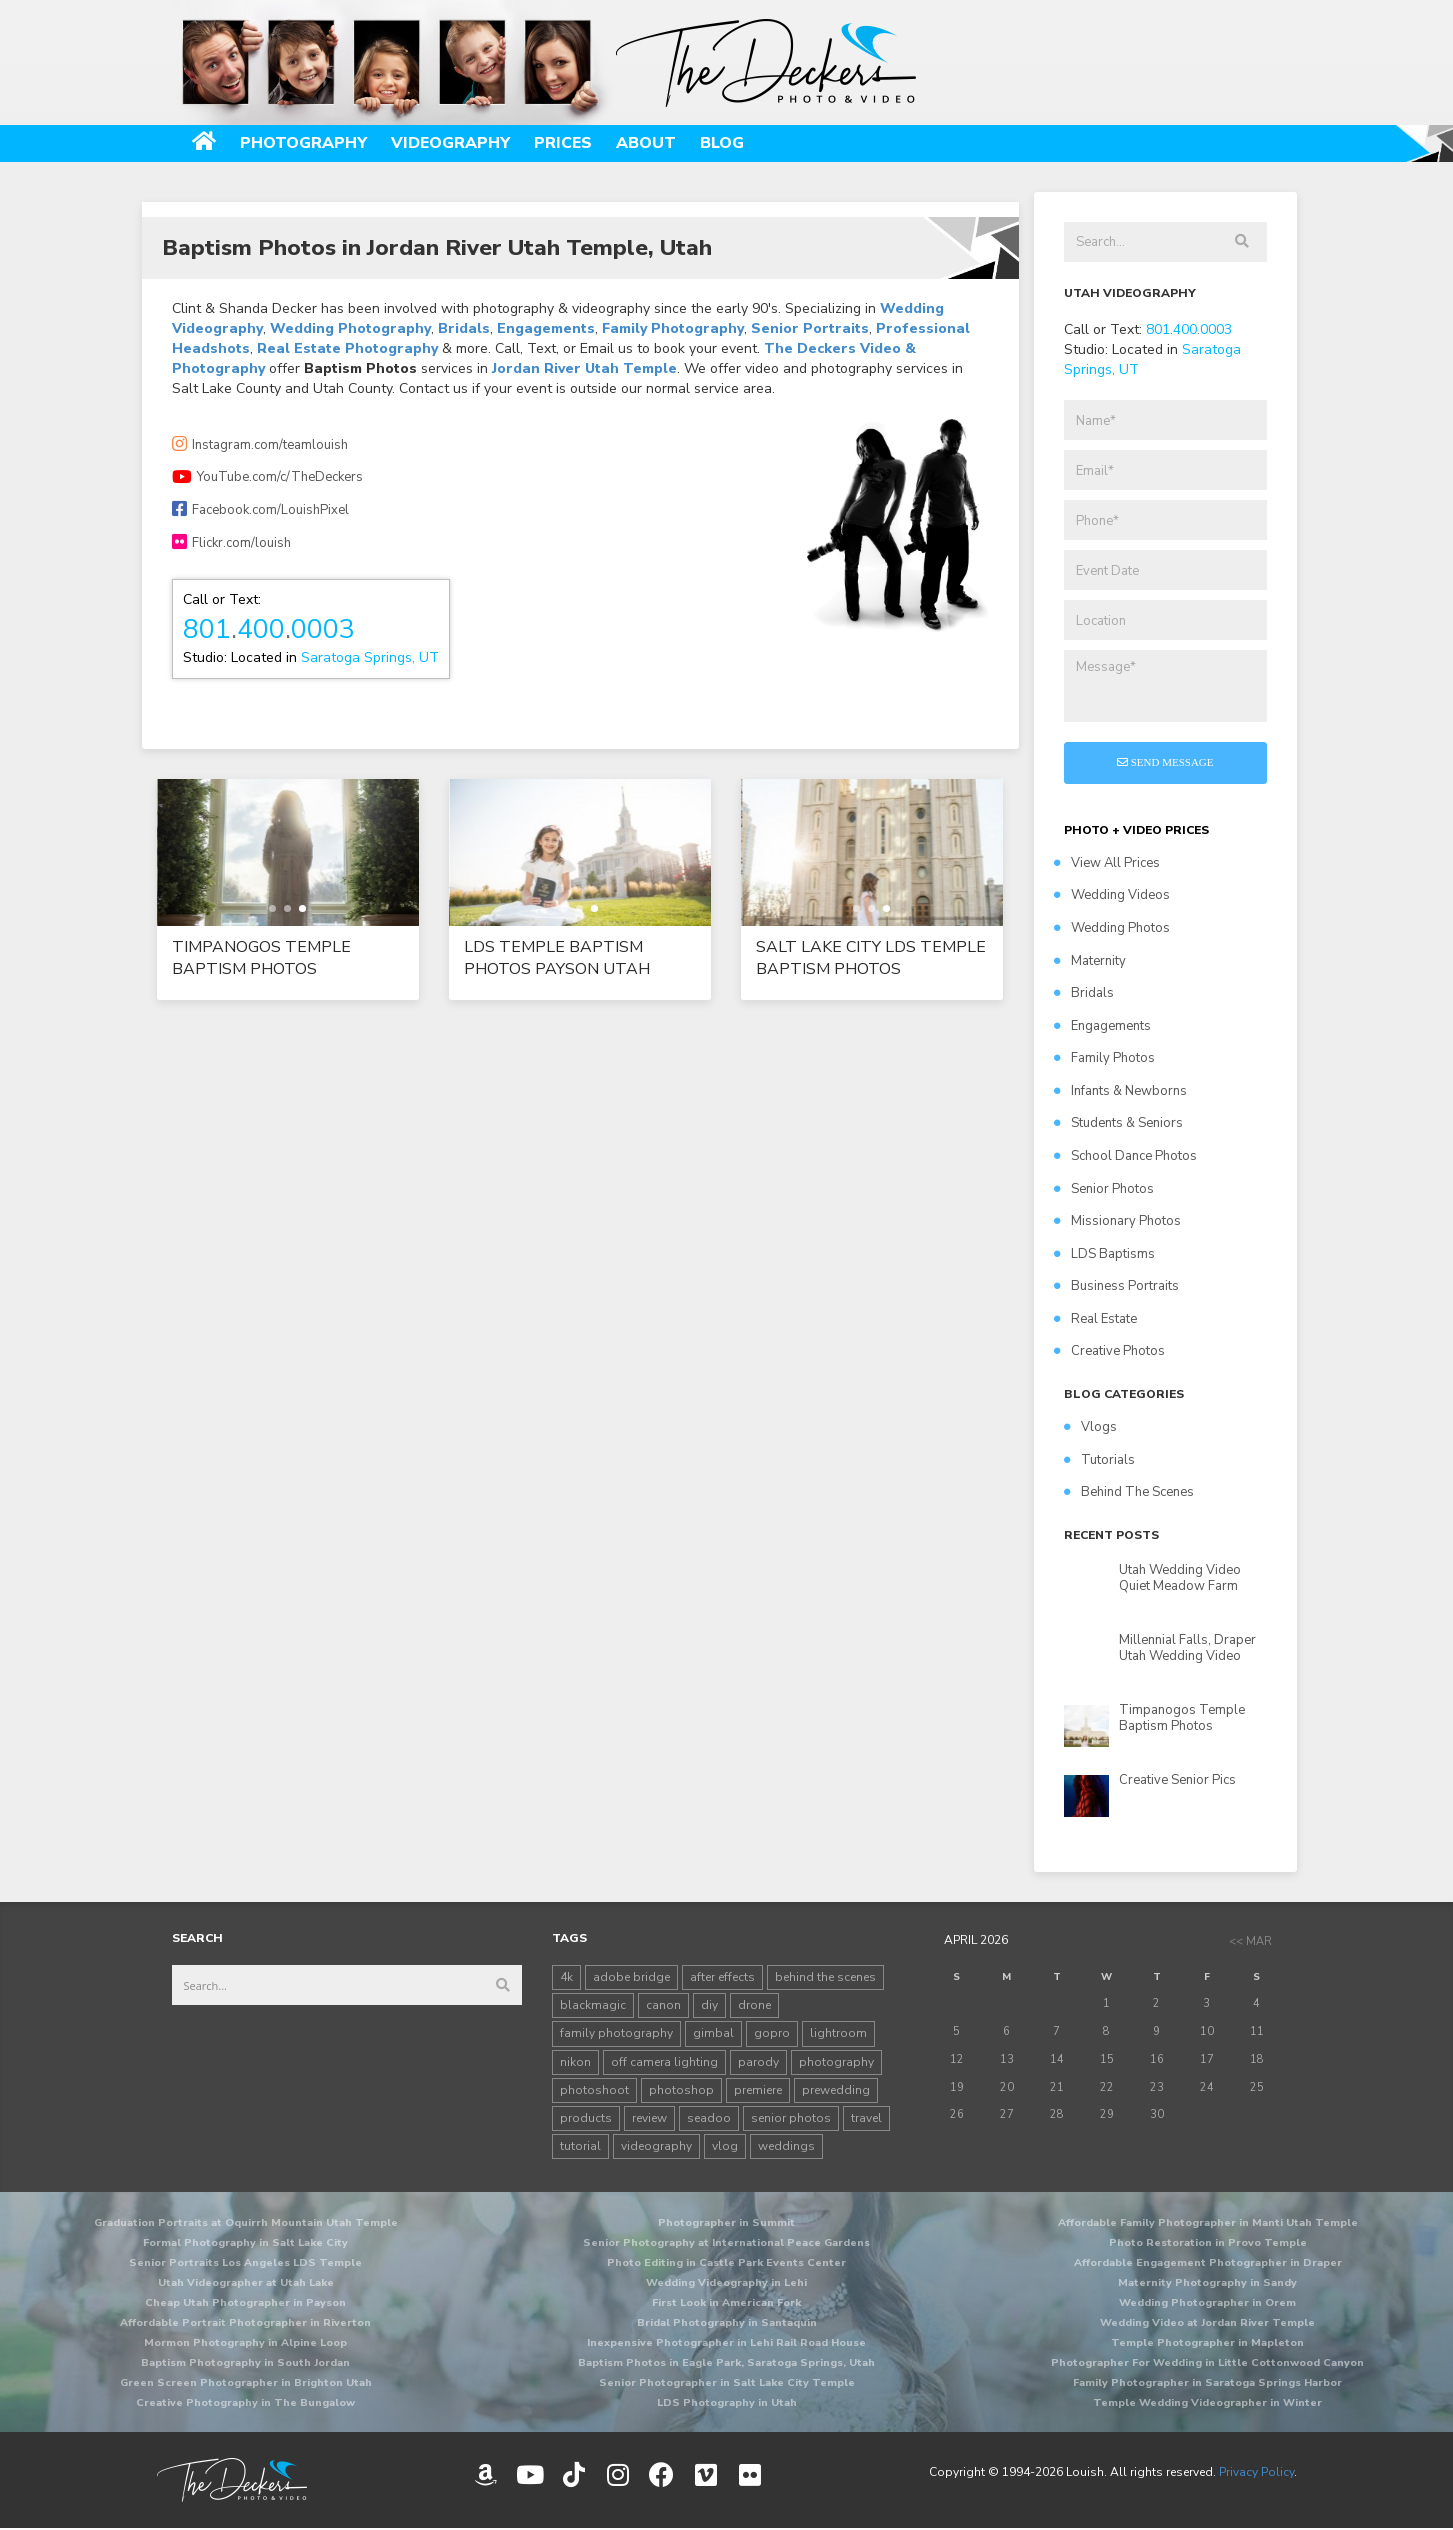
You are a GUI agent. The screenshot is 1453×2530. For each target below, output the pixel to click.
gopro (772, 2033)
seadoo (709, 2118)
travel (866, 2118)
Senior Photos (1104, 1189)
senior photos (791, 2118)
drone (754, 2005)
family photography (616, 2033)
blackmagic (593, 2005)
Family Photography (673, 328)
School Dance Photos (1125, 1156)
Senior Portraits (810, 328)
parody (758, 2062)
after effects (722, 1977)
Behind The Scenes (1129, 1492)
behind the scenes (825, 1977)
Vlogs (1090, 1427)
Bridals (464, 328)
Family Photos (1104, 1058)
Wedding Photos (1112, 928)
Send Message (1165, 762)
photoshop (681, 2090)
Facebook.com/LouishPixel (260, 510)
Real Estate (1095, 1319)
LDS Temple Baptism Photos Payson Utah (557, 958)
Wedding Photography (350, 328)
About (646, 143)
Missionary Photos (1117, 1221)
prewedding (836, 2090)
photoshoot (594, 2090)
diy (709, 2005)
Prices (563, 143)
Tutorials (1099, 1460)
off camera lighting (664, 2062)
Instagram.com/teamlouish (260, 445)
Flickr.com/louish (231, 543)
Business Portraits (1116, 1286)
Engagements (546, 328)
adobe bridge (631, 1977)
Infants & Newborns (1120, 1091)
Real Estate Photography (347, 348)
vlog (725, 2146)
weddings (786, 2146)
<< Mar (1250, 1941)
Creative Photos (1109, 1351)
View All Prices (1107, 863)
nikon (575, 2062)
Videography (450, 143)
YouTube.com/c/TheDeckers (267, 477)
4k (566, 1977)
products (586, 2118)
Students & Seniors (1118, 1123)
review (649, 2118)
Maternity (1090, 961)
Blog (722, 143)
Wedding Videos (1112, 895)
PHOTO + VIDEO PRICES (1136, 830)
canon (663, 2005)
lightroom (838, 2033)
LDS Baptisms (1104, 1254)
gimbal (713, 2033)
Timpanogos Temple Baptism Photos (261, 958)
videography (656, 2146)
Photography (303, 143)
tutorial (580, 2146)
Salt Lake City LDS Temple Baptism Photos (871, 958)
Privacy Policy (1256, 2472)
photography (836, 2062)
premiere (758, 2090)
